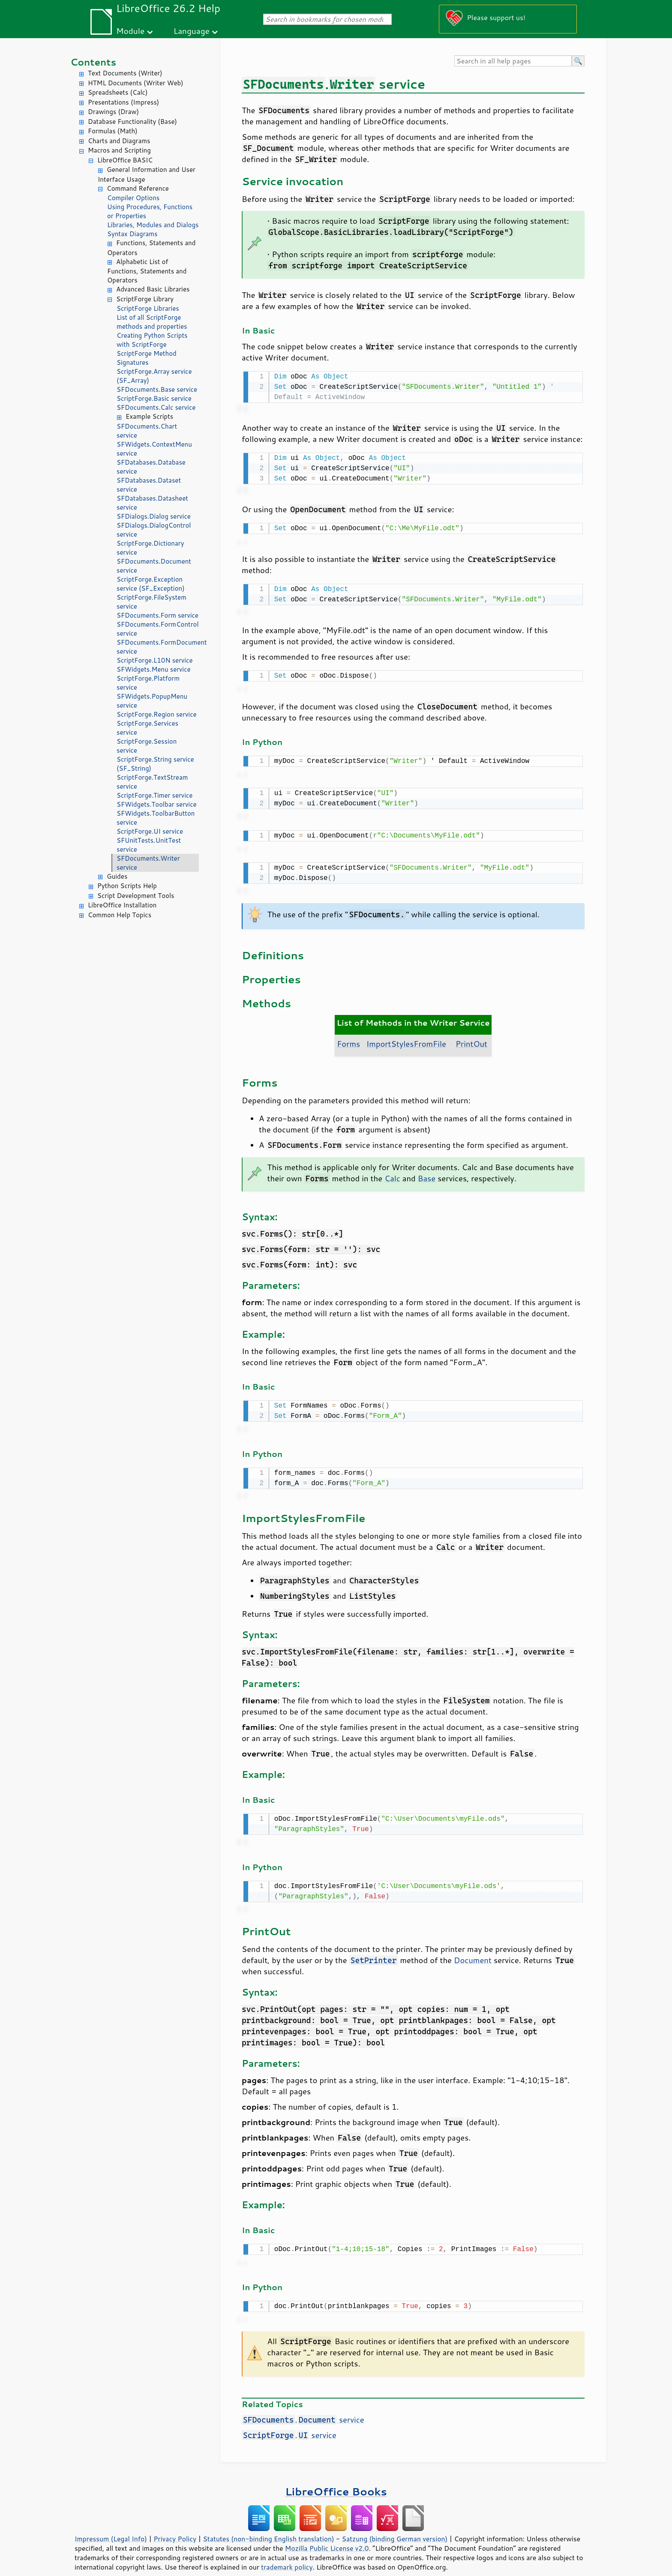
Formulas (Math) (113, 130)
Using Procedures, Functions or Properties (149, 211)
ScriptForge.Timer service (154, 795)
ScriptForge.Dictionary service (150, 548)
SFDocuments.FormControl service (158, 629)
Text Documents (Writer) (125, 73)
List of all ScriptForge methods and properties (152, 322)
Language (192, 30)
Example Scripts (149, 416)
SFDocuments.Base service (157, 389)
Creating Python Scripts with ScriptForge (152, 340)
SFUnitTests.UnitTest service (149, 845)
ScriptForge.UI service (150, 831)
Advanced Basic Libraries (152, 289)
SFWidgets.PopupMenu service (152, 701)
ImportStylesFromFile (406, 1036)
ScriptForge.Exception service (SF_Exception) (151, 584)
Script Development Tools (135, 895)
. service (303, 2406)
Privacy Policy (174, 2526)
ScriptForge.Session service (147, 746)
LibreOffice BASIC (125, 160)
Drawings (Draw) (113, 111)
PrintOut (471, 1036)
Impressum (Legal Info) (111, 2526)
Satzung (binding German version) (395, 2526)
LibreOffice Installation (122, 905)
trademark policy (286, 2554)
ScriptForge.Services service (147, 728)
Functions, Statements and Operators (151, 247)
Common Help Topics (119, 914)
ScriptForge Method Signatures (147, 358)
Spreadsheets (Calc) (117, 92)
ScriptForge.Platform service (148, 683)
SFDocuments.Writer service (148, 863)
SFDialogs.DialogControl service (154, 530)
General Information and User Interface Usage (146, 174)
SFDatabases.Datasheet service (152, 503)
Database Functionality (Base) (132, 121)
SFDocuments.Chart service (147, 431)
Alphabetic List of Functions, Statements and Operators (146, 271)
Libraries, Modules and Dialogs (152, 224)
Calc (392, 1170)
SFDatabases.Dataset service (149, 485)
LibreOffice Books (336, 2478)
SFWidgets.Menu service (154, 669)
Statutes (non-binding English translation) (268, 2526)
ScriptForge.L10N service (155, 660)
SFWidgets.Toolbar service (157, 804)
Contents (93, 62)
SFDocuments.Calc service (156, 407)
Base (426, 1170)
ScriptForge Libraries (148, 308)
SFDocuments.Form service (157, 615)
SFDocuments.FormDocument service (158, 647)
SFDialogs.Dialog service (154, 516)
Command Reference (138, 188)
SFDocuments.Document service (154, 566)
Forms (348, 1036)
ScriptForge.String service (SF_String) (155, 764)
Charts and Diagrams (119, 140)
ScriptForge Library (145, 298)
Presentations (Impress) (123, 102)
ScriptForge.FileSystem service (151, 602)
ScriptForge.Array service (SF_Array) (154, 376)
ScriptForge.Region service (157, 714)
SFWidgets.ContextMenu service (154, 449)
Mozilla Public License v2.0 (327, 2535)
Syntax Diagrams (132, 233)
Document (473, 1949)
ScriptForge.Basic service (154, 398)
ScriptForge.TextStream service (152, 782)
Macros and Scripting (119, 150)
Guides (117, 876)
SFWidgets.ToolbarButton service (156, 818)
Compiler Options (133, 197)
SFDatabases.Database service (151, 467)
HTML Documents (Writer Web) (135, 82)
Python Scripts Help (127, 885)
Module (130, 30)
